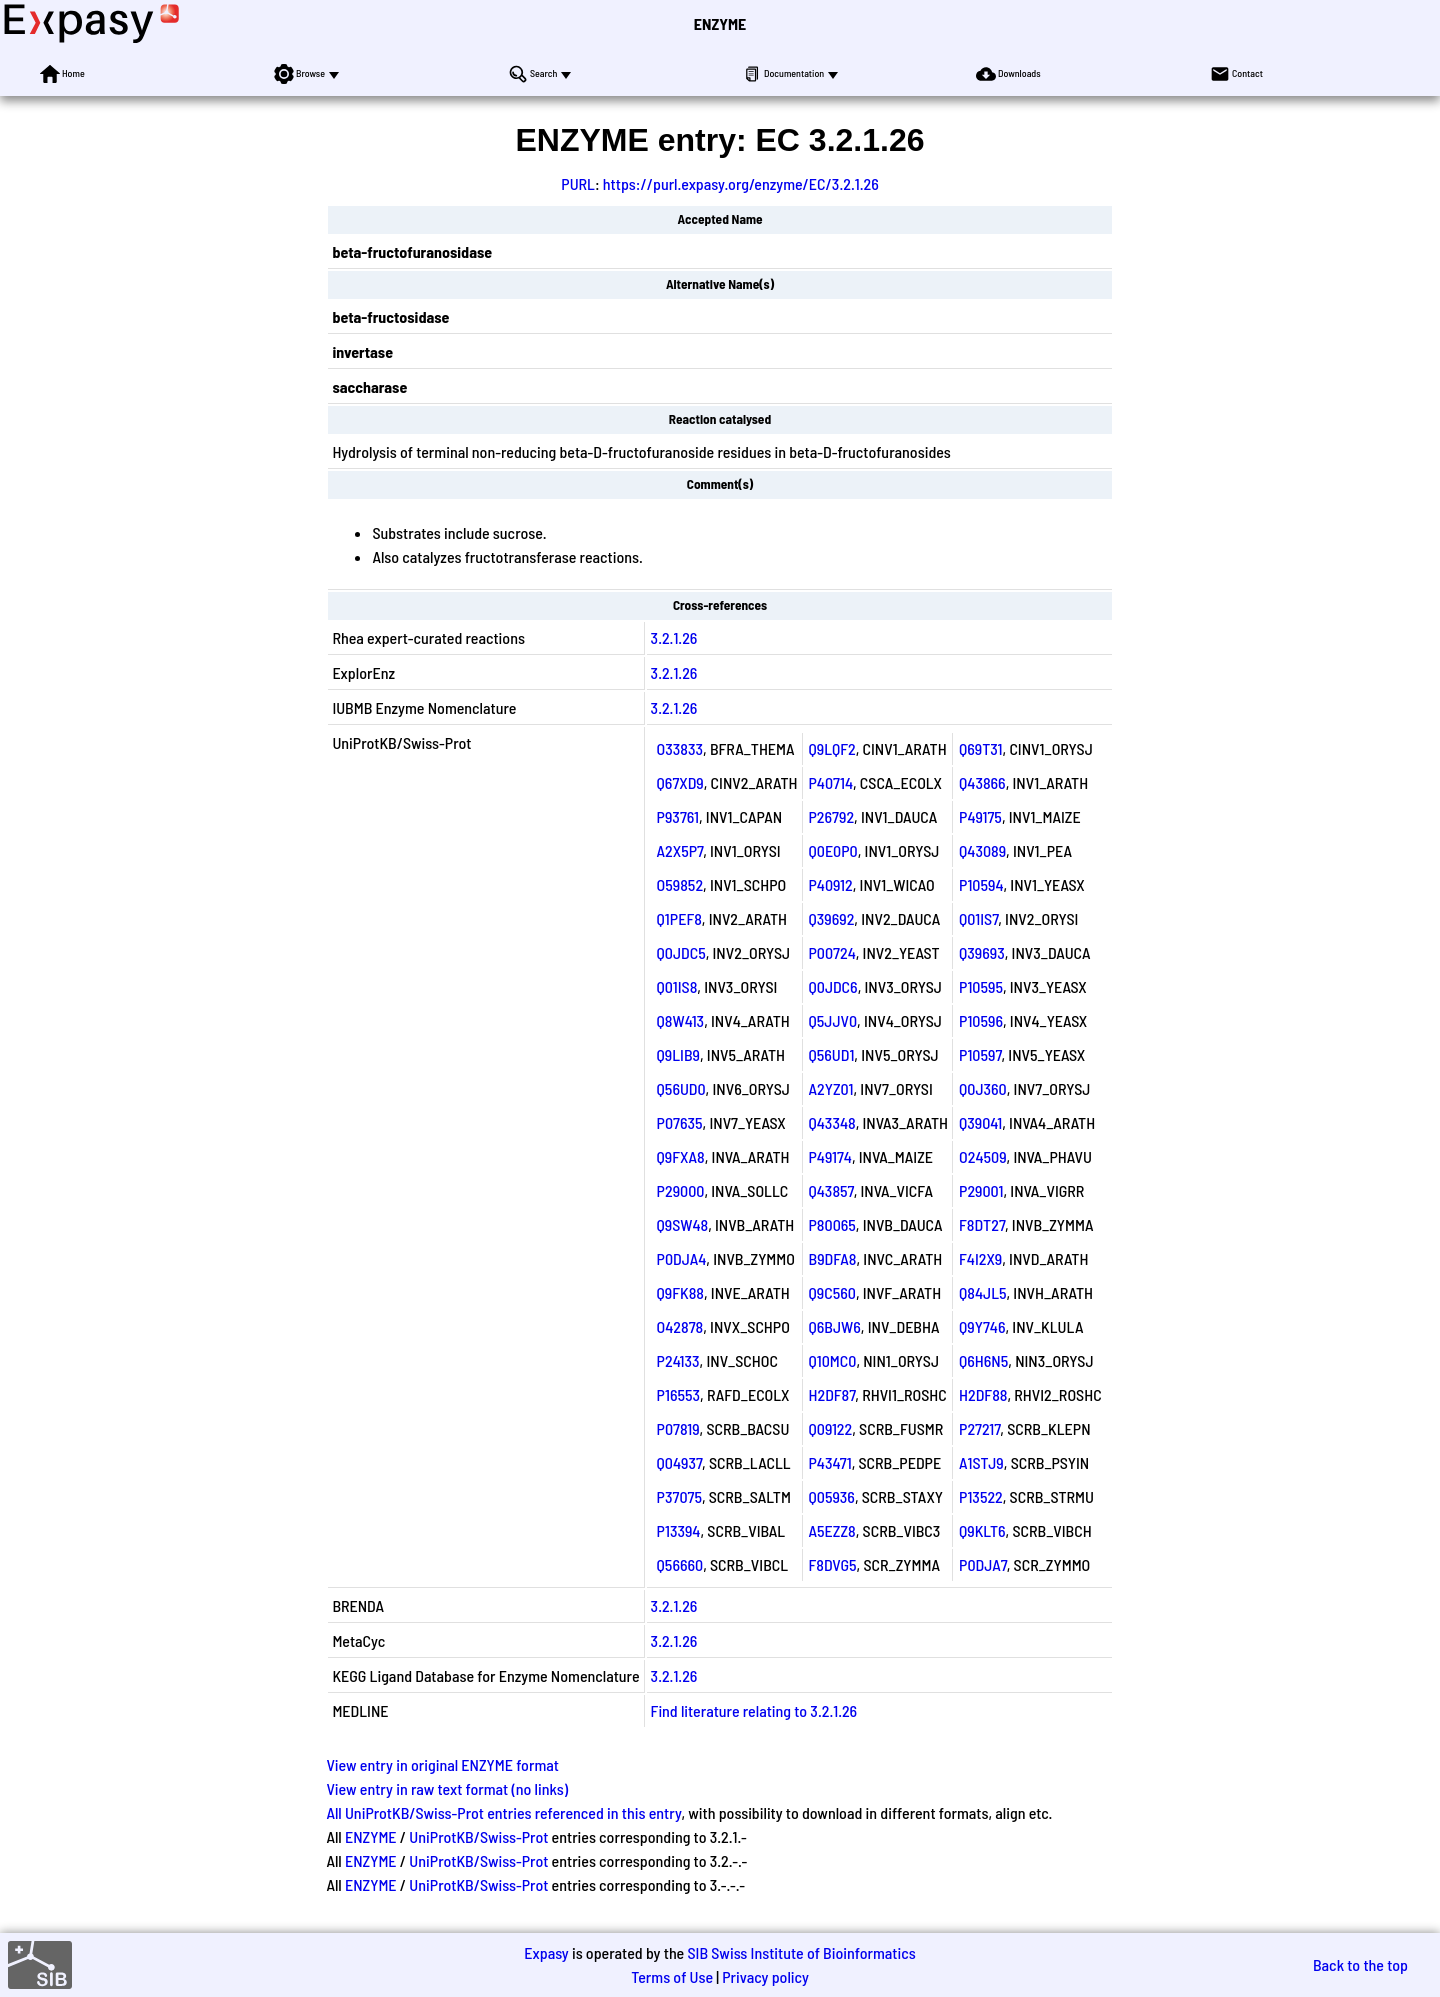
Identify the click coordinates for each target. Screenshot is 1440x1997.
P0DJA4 (682, 1258)
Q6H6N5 (983, 1360)
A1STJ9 (981, 1462)
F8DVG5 (833, 1564)
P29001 (981, 1190)
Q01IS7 (978, 918)
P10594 (981, 884)
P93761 (678, 816)
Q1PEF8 (679, 918)
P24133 (678, 1360)
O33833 (680, 748)
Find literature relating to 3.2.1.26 (754, 1710)
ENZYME (720, 23)
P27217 (979, 1428)
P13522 (981, 1496)
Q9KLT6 (982, 1530)
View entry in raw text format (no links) (447, 1788)
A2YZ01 (831, 1088)
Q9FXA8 (681, 1156)
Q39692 (832, 918)
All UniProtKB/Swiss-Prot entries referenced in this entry (503, 1812)
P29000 (681, 1190)
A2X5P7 (680, 850)
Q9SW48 (683, 1224)
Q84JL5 (982, 1292)
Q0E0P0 (833, 850)
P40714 (831, 782)
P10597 (980, 1054)
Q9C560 (832, 1292)
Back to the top (1360, 1964)
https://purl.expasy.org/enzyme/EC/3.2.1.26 (741, 183)
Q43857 (831, 1190)
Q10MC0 (833, 1360)
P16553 (678, 1394)
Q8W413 (681, 1020)
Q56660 (680, 1564)
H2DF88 (983, 1394)
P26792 (832, 816)
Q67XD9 (680, 782)
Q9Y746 (982, 1326)
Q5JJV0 (833, 1020)
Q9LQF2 (832, 748)
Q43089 (982, 850)
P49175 (980, 816)
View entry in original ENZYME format (442, 1764)
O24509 (983, 1156)
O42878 (680, 1326)
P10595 (981, 986)
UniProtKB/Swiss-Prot (478, 1836)
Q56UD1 (832, 1054)
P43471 (830, 1462)
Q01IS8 (677, 986)
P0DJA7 (983, 1564)
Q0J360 (983, 1088)
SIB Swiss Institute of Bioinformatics (801, 1952)
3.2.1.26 (674, 637)
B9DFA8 (833, 1258)
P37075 (679, 1496)
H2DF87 (832, 1394)
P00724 (832, 952)
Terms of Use (672, 1976)
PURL (578, 183)
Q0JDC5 (681, 952)
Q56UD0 (681, 1088)
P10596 (981, 1020)
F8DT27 (982, 1224)
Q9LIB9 (678, 1054)
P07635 (680, 1122)
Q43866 (982, 782)
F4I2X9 (980, 1258)
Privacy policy (765, 1976)
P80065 (832, 1224)
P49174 (830, 1156)
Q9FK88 (680, 1292)
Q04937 (679, 1462)
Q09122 (831, 1428)
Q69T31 (981, 748)
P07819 (678, 1428)
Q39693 (982, 952)
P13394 (679, 1530)
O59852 (680, 884)
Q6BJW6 (835, 1326)
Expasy (546, 1952)
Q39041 (980, 1122)
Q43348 (832, 1122)
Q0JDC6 (833, 986)
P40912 (831, 884)
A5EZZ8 (832, 1530)
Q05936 (832, 1496)
